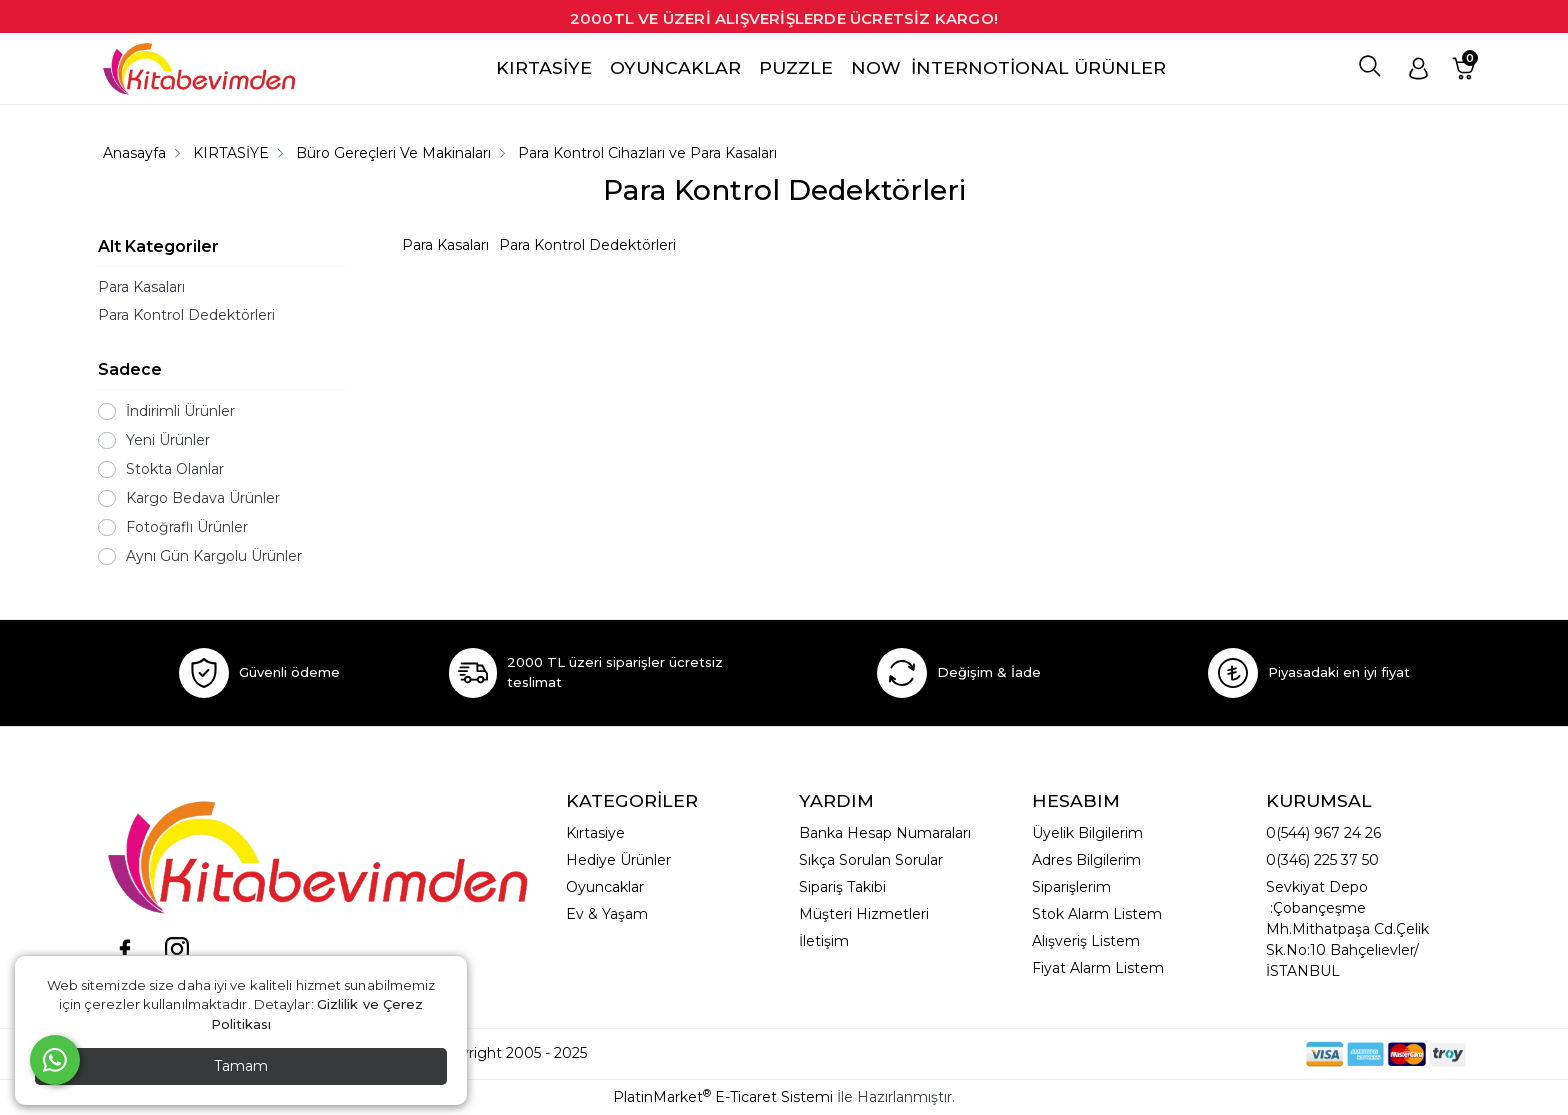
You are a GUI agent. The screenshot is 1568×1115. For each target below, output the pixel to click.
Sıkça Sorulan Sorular (871, 860)
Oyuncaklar (605, 887)
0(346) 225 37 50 (1322, 860)
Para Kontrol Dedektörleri (186, 315)
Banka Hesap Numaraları (885, 833)
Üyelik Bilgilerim (1087, 833)
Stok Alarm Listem (1097, 914)
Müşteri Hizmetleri (864, 914)
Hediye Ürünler (618, 860)
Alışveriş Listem (1086, 941)
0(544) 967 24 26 (1323, 833)
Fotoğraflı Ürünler (187, 527)
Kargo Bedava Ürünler (203, 498)
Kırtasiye (595, 833)
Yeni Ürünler (168, 440)
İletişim (824, 941)
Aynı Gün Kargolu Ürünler (214, 556)
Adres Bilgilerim (1086, 860)
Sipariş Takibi (842, 887)
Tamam (241, 1066)
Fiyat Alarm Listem (1098, 968)
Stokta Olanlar (175, 469)
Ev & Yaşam (607, 914)
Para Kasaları (141, 287)
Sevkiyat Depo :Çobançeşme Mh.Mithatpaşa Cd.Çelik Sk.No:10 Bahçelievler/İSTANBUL (1347, 929)
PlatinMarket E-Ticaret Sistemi (723, 1097)
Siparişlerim (1071, 887)
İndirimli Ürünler (180, 411)
